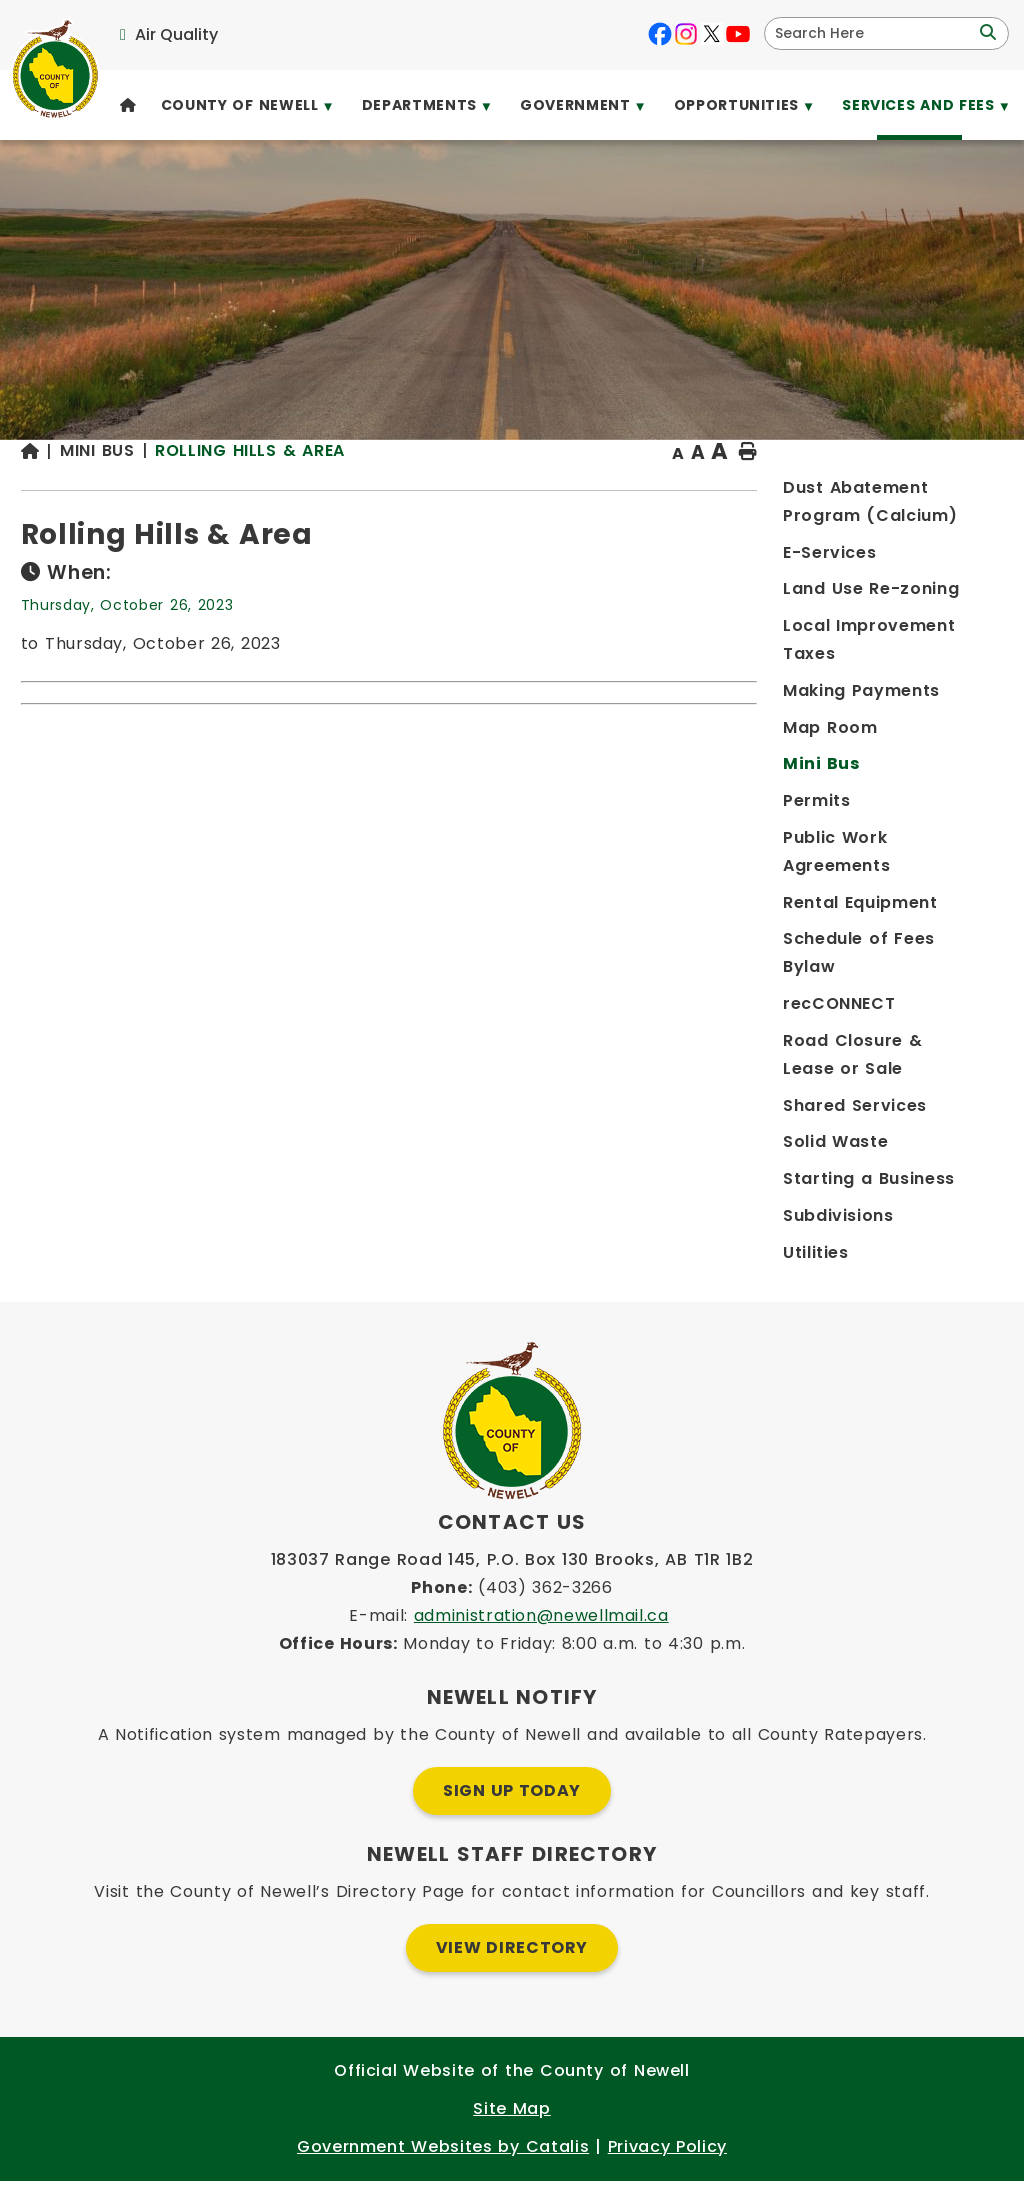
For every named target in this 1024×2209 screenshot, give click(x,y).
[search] (873, 33)
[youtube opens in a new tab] (738, 34)
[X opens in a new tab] (712, 34)
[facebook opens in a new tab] (660, 34)
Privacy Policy (667, 2174)
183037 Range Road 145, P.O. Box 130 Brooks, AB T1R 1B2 (512, 1587)
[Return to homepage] (325, 491)
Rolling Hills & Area (535, 489)
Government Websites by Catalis (443, 2174)
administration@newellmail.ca (541, 1643)
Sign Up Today (512, 1818)
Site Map (511, 2136)
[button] (986, 33)
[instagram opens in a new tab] (686, 34)
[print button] (955, 491)
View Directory (512, 1975)
